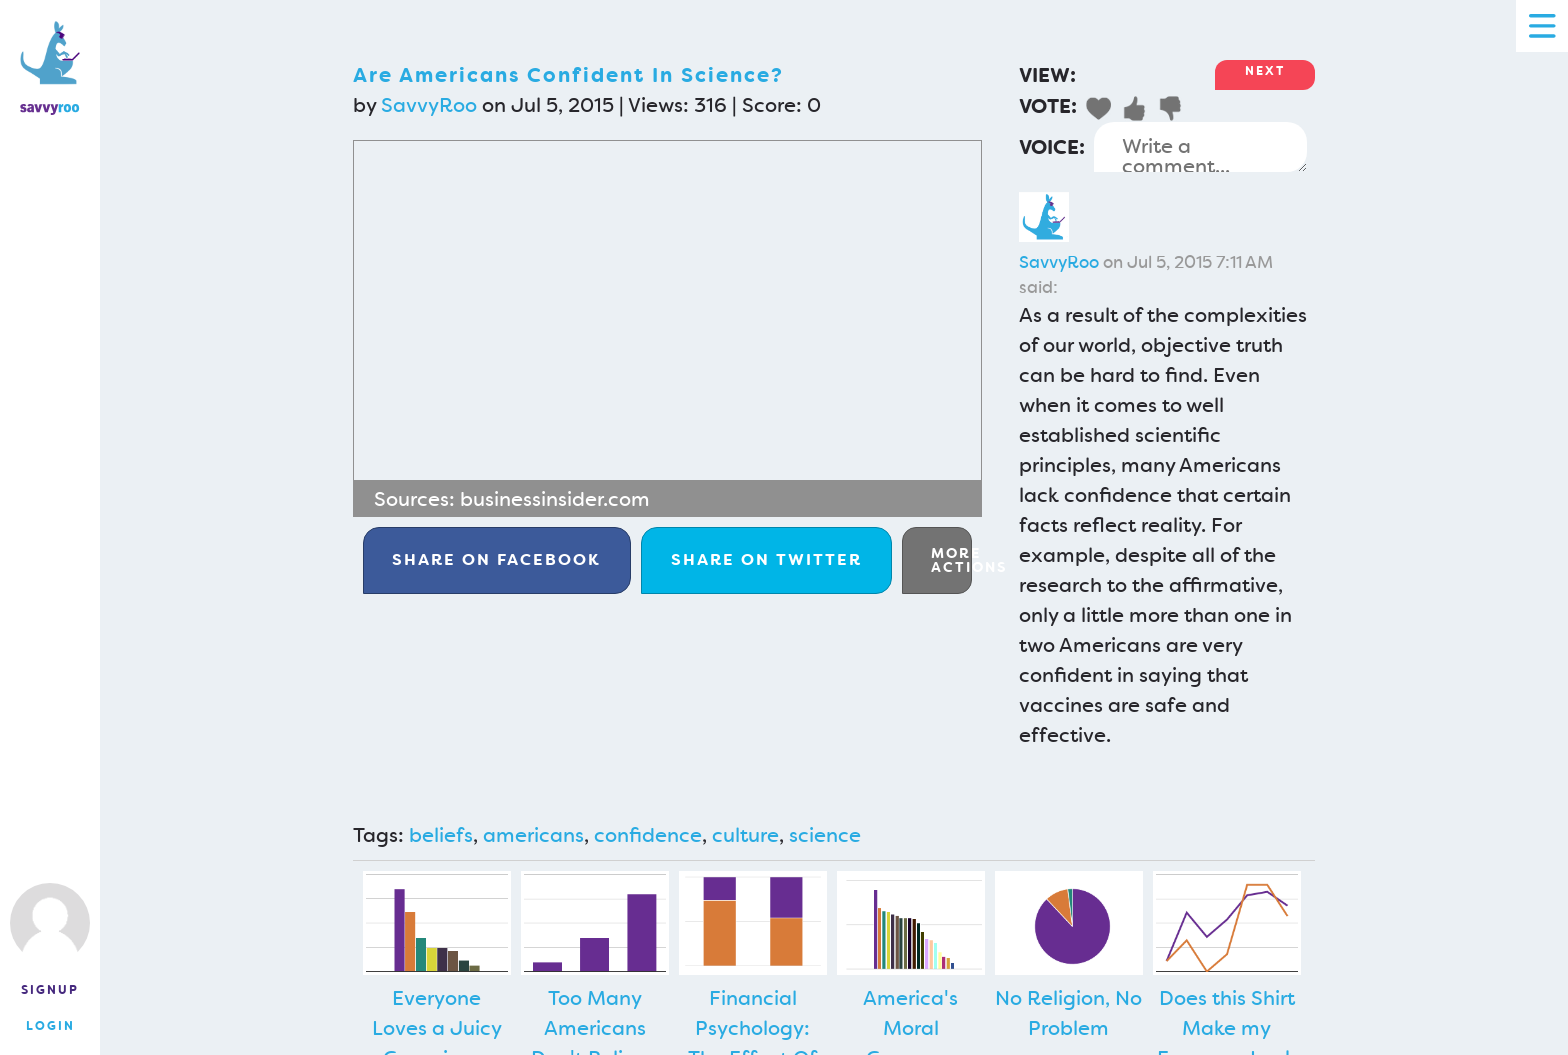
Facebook (496, 559)
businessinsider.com (555, 499)
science (825, 835)
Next (1265, 71)
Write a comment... (1200, 147)
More (951, 560)
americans (533, 835)
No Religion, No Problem (1068, 1013)
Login (50, 1026)
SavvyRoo (429, 105)
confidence (648, 835)
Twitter (766, 559)
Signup (50, 990)
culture (745, 835)
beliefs (441, 835)
